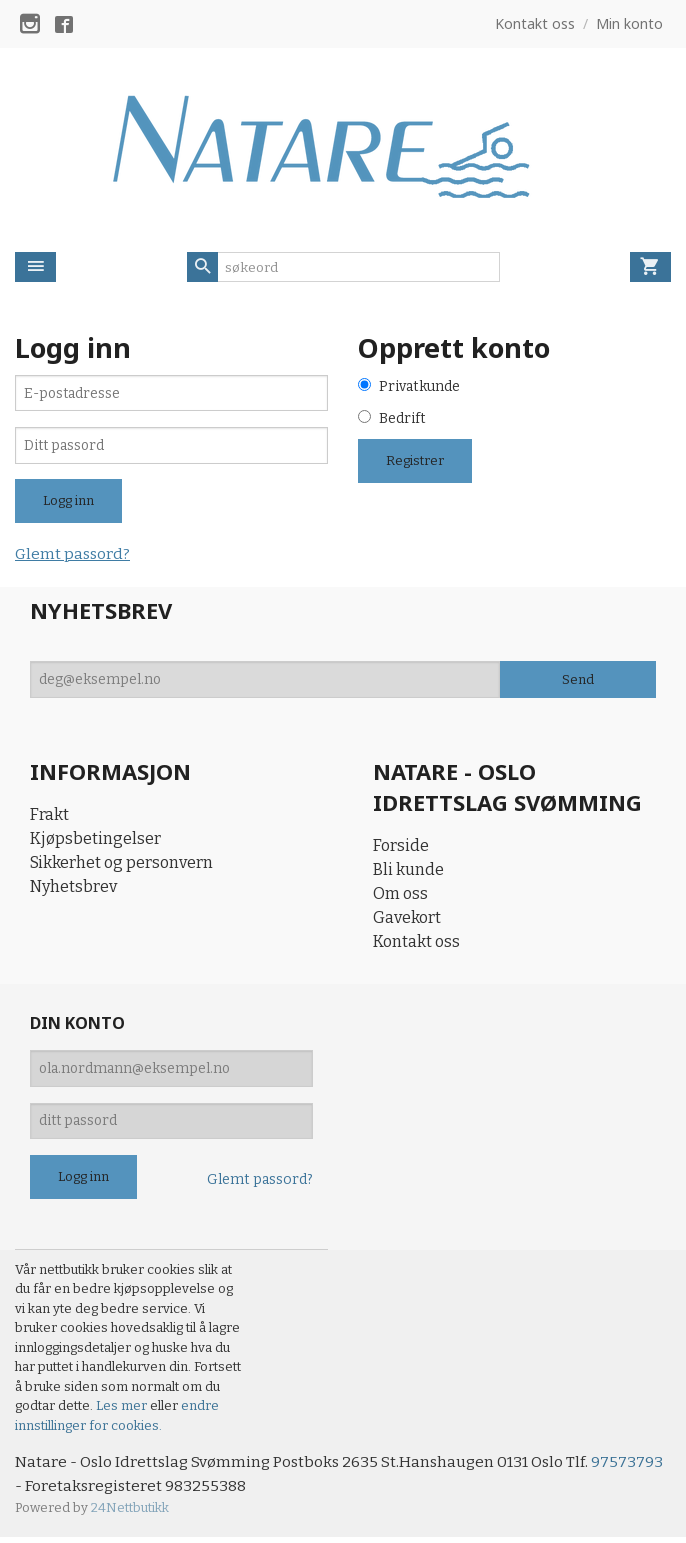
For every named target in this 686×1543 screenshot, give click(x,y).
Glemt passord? (74, 556)
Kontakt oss (416, 943)
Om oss (400, 895)
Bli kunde (408, 871)
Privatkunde (419, 387)
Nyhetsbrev (73, 889)
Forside (401, 847)
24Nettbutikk (130, 1512)
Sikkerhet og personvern (121, 865)
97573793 (51, 1490)
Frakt (49, 817)
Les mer (123, 1409)
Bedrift (402, 420)
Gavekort (407, 919)
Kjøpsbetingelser (95, 841)
